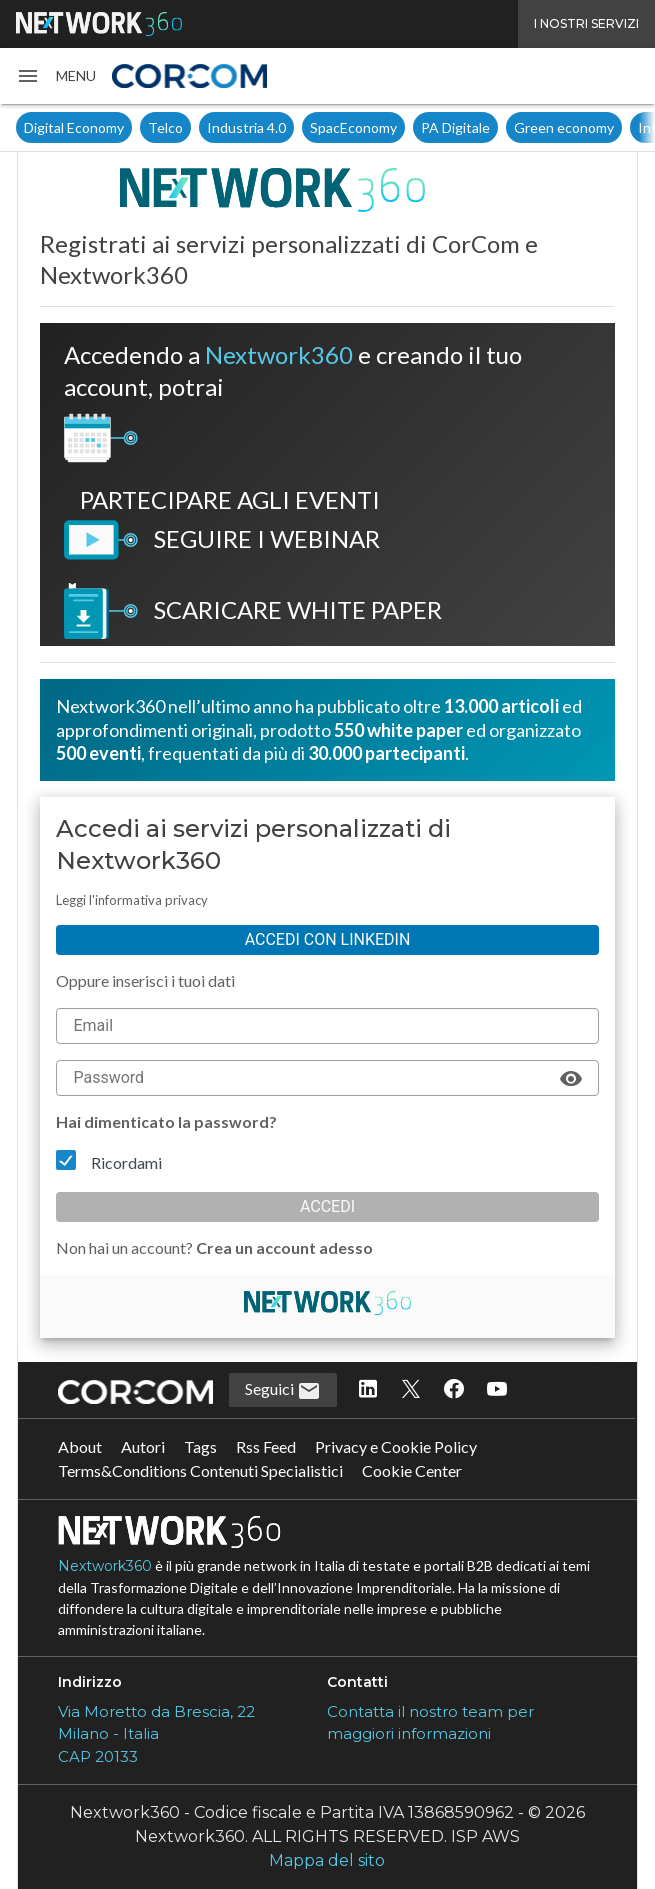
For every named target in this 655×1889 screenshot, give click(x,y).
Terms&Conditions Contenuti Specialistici (200, 1470)
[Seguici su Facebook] (454, 1390)
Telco (165, 127)
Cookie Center (412, 1470)
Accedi (327, 1206)
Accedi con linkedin (328, 939)
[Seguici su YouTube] (497, 1390)
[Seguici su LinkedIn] (368, 1390)
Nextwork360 (105, 1566)
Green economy (564, 127)
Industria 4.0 (246, 127)
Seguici (283, 1391)
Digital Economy (74, 127)
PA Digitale (455, 127)
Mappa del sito (327, 1860)
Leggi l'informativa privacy (132, 900)
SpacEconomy (353, 127)
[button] (56, 76)
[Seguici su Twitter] (411, 1390)
